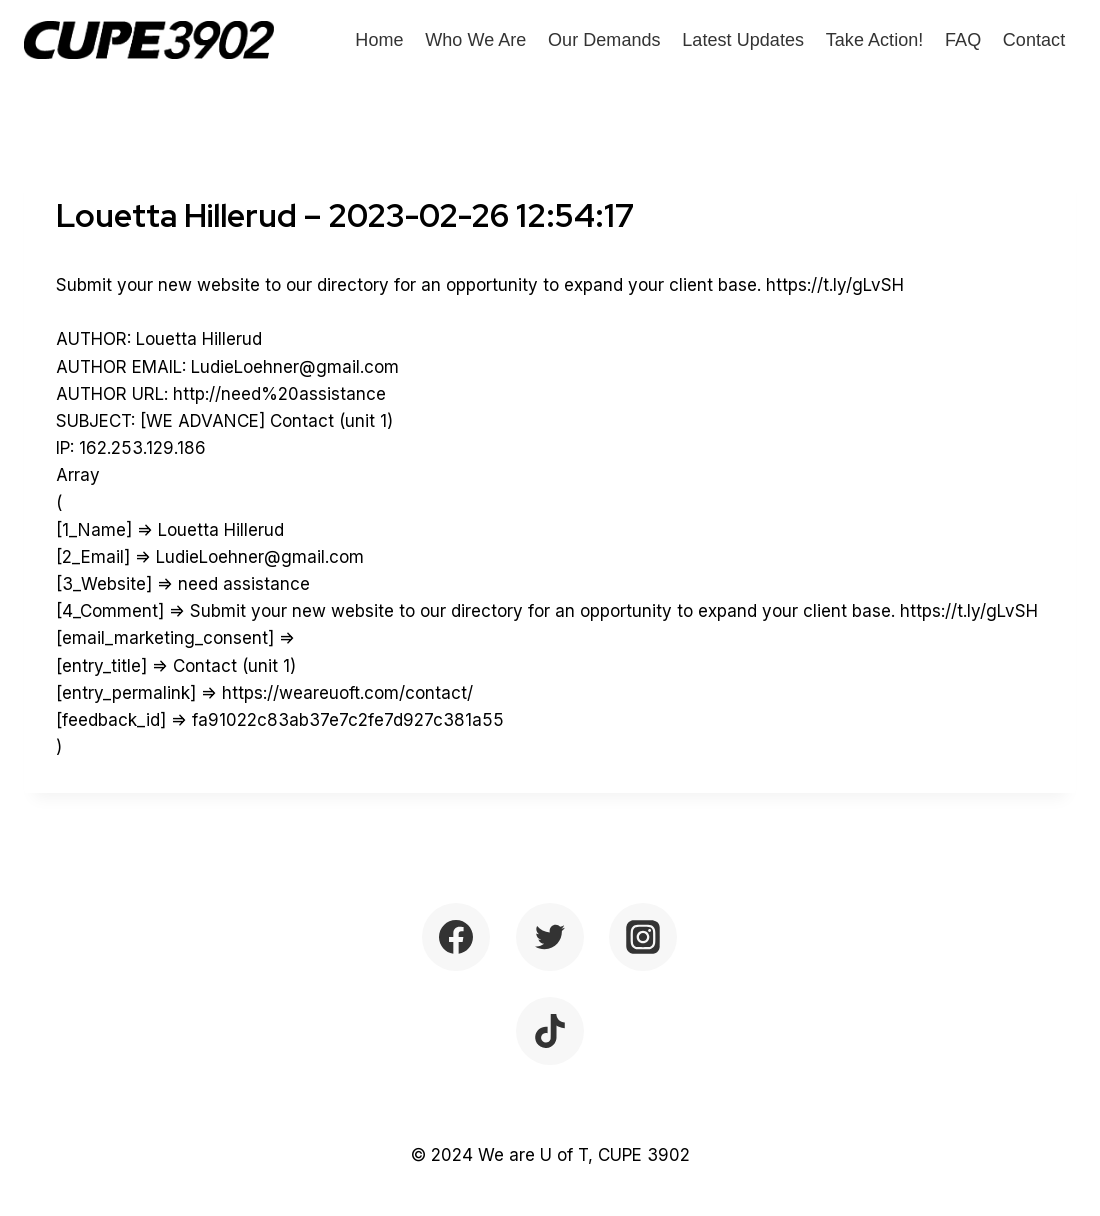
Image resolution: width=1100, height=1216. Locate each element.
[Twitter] (550, 937)
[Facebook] (456, 937)
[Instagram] (643, 937)
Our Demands (604, 40)
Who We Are (475, 40)
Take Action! (875, 40)
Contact (1034, 40)
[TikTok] (550, 1031)
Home (379, 40)
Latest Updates (743, 40)
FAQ (963, 40)
